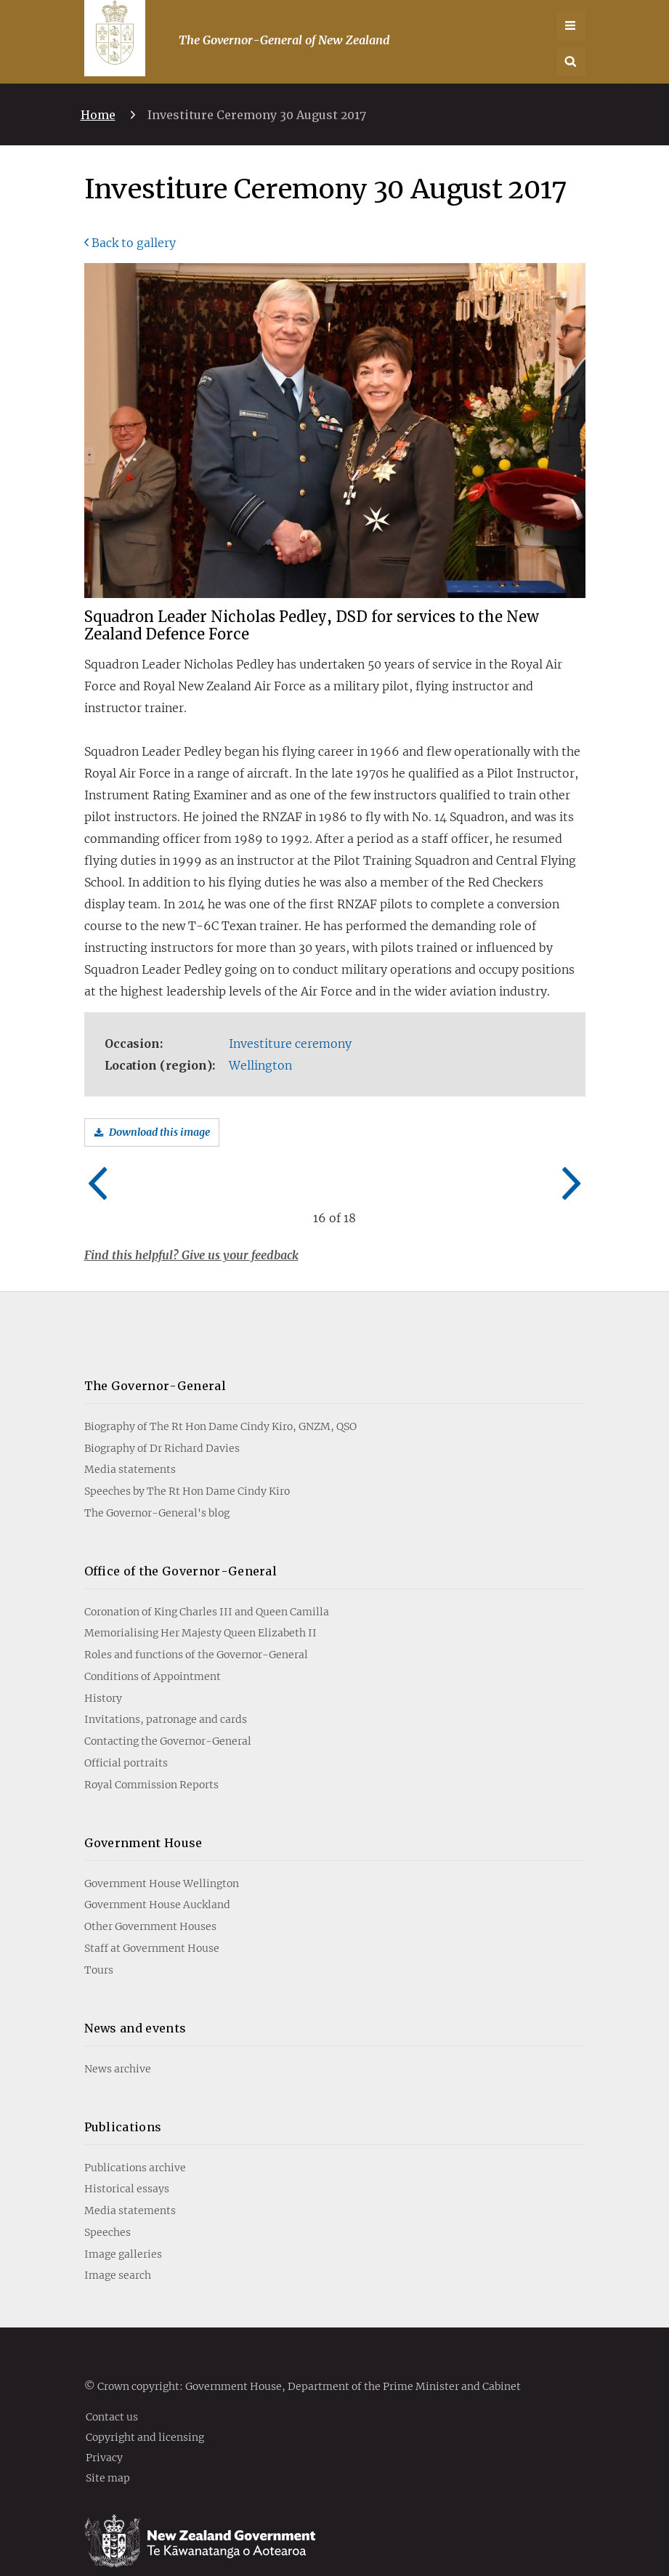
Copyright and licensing (145, 2411)
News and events (135, 2002)
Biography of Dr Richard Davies (162, 1422)
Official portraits (126, 1737)
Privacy (104, 2431)
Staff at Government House (151, 1922)
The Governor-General (155, 1360)
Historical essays (126, 2163)
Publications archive (135, 2141)
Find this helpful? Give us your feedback (191, 1255)
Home (98, 115)
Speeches (107, 2206)
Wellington (260, 1065)
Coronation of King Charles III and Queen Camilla (206, 1586)
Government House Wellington (161, 1858)
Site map (108, 2451)
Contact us (112, 2390)
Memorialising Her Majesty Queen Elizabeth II (200, 1607)
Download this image (159, 1132)
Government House (143, 1817)
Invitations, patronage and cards (165, 1693)
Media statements (130, 1443)
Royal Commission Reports (151, 1759)
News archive (117, 2043)
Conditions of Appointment (152, 1651)
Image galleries (123, 2227)
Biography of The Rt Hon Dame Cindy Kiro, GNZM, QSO (220, 1401)
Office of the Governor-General (180, 1545)
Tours (98, 1944)
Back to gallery (134, 242)
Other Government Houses (150, 1900)
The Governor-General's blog (157, 1487)
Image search (117, 2249)
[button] (570, 61)
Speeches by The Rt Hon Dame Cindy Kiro (187, 1465)
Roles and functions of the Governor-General (196, 1629)
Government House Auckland (157, 1879)
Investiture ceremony (290, 1043)
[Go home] (115, 33)
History (103, 1672)
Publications (123, 2101)
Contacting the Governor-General (167, 1715)
